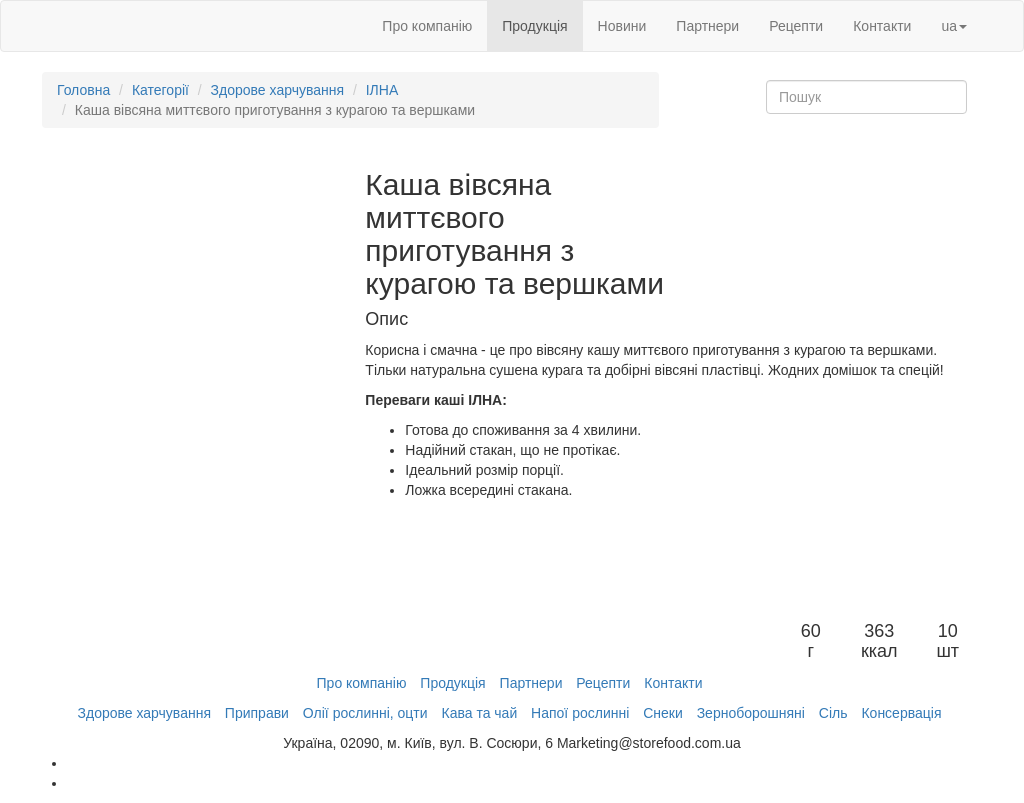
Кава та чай (479, 713)
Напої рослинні (580, 713)
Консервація (901, 713)
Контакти (882, 26)
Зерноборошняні (751, 713)
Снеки (663, 713)
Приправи (257, 713)
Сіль (833, 713)
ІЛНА (382, 90)
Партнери (707, 26)
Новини (622, 26)
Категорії (160, 90)
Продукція (534, 26)
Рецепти (796, 26)
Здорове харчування (277, 90)
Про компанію (427, 26)
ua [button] (954, 26)
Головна (83, 90)
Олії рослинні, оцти (365, 713)
